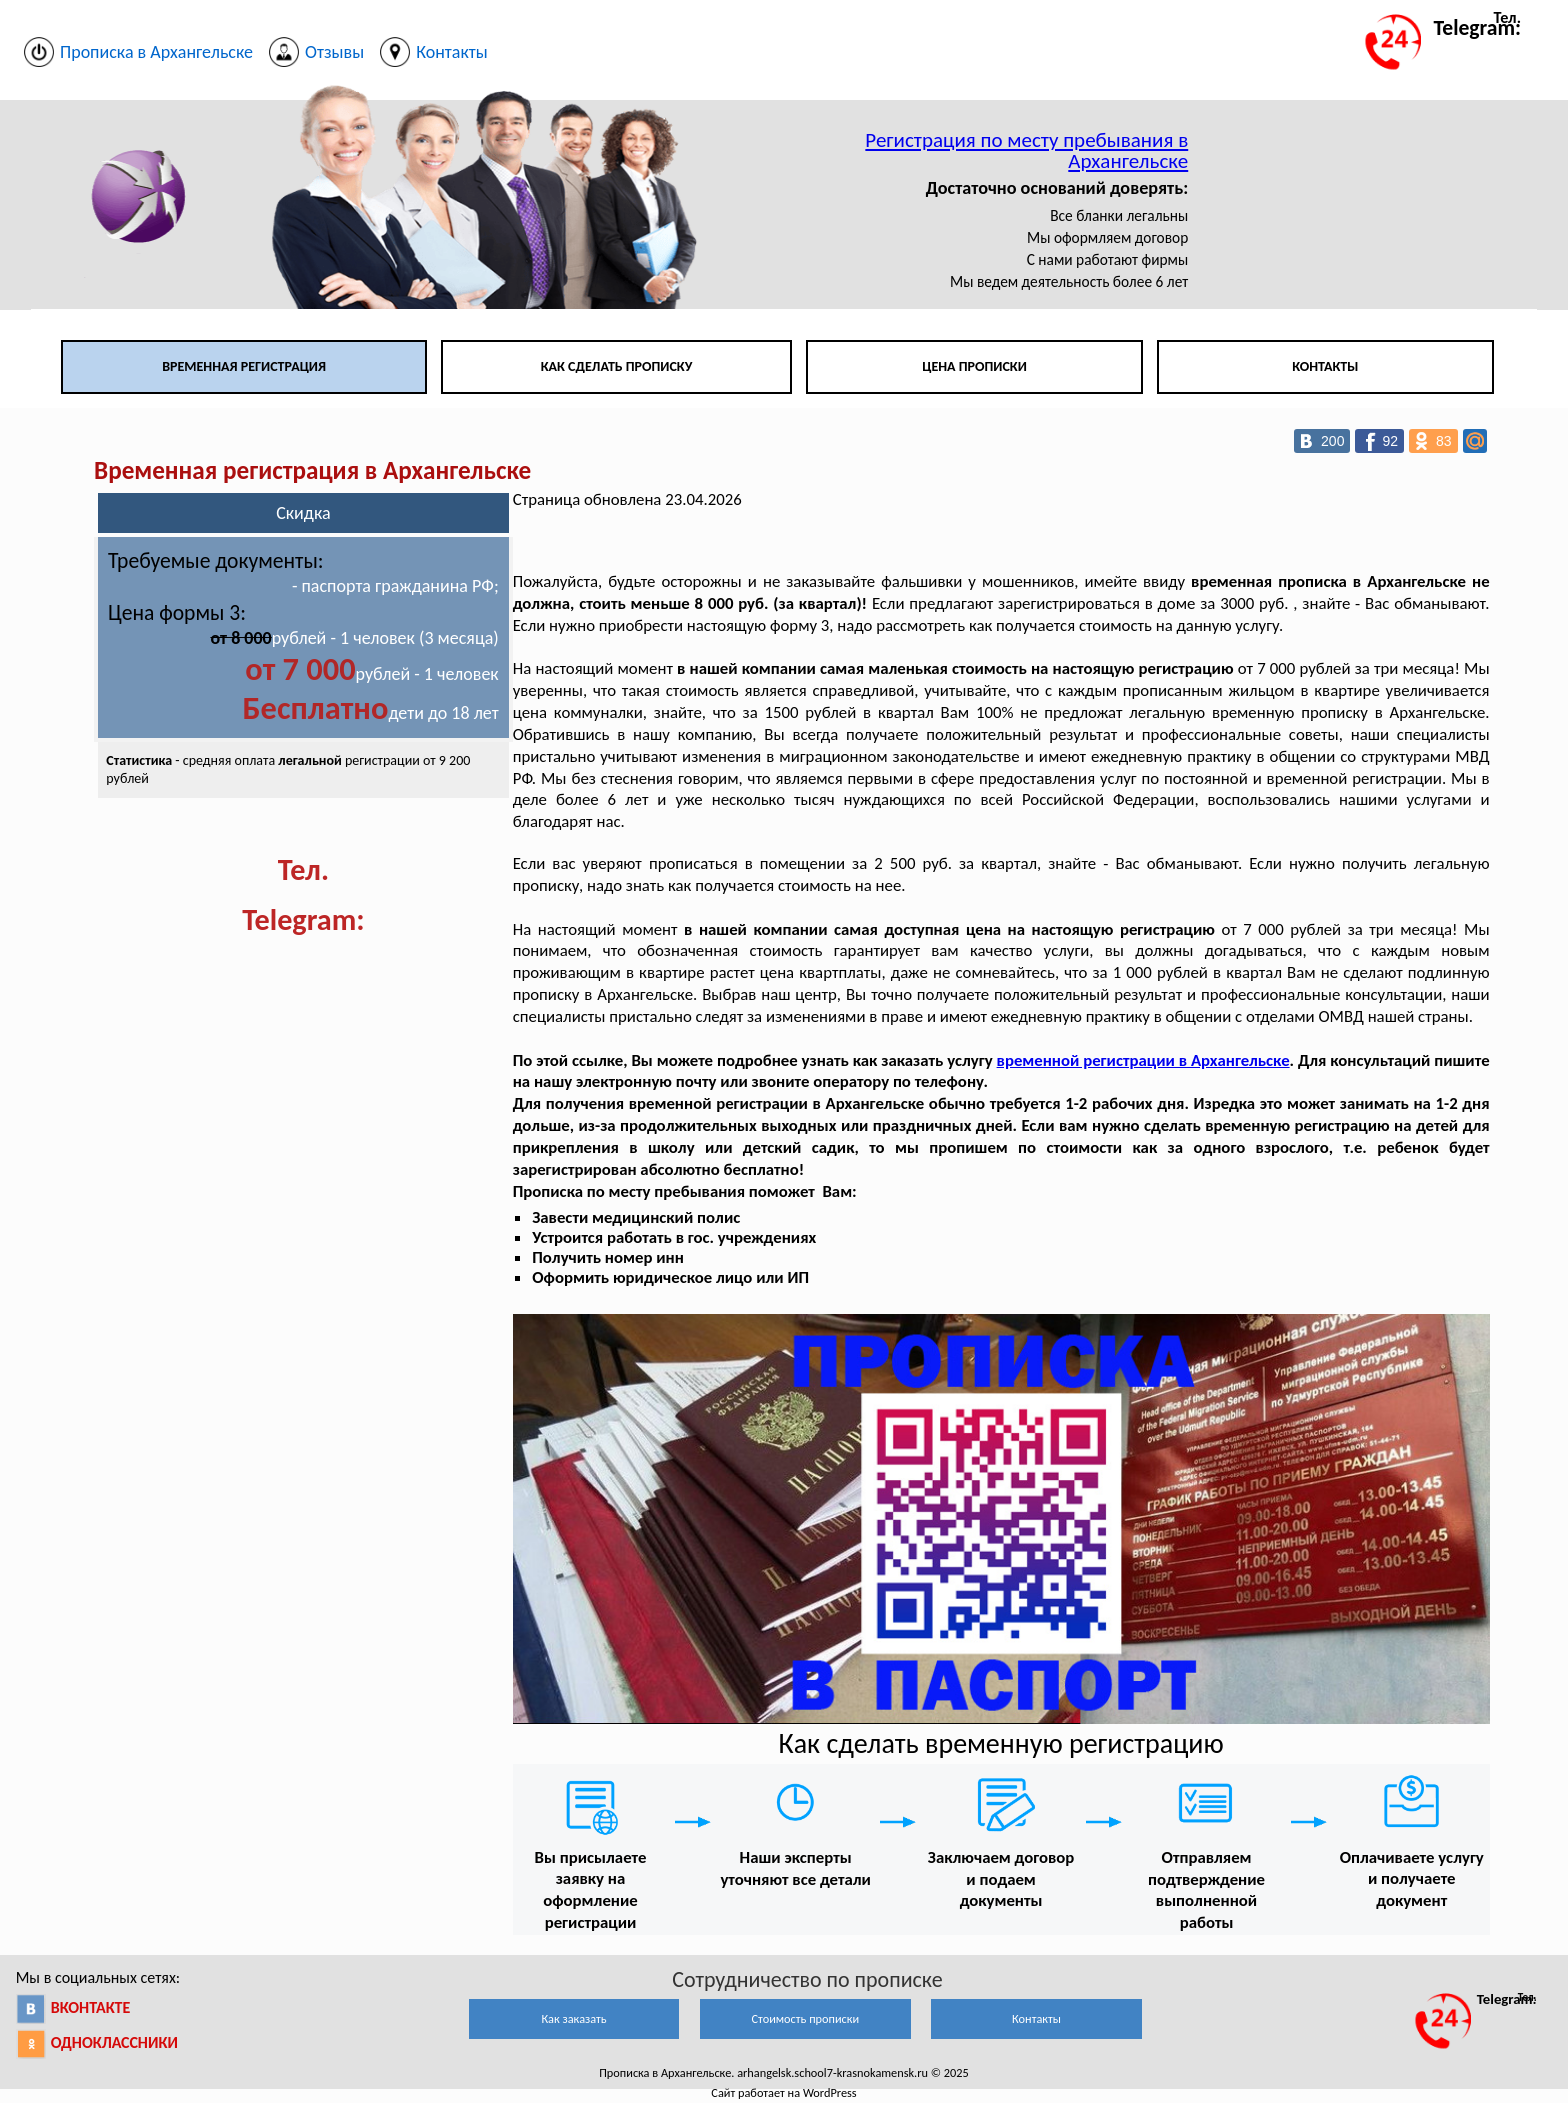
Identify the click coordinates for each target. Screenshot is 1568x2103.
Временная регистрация (244, 366)
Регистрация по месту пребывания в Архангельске (1026, 150)
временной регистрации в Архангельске (1143, 1060)
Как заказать (573, 2018)
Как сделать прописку (617, 366)
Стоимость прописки (805, 2018)
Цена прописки (974, 366)
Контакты (1325, 366)
